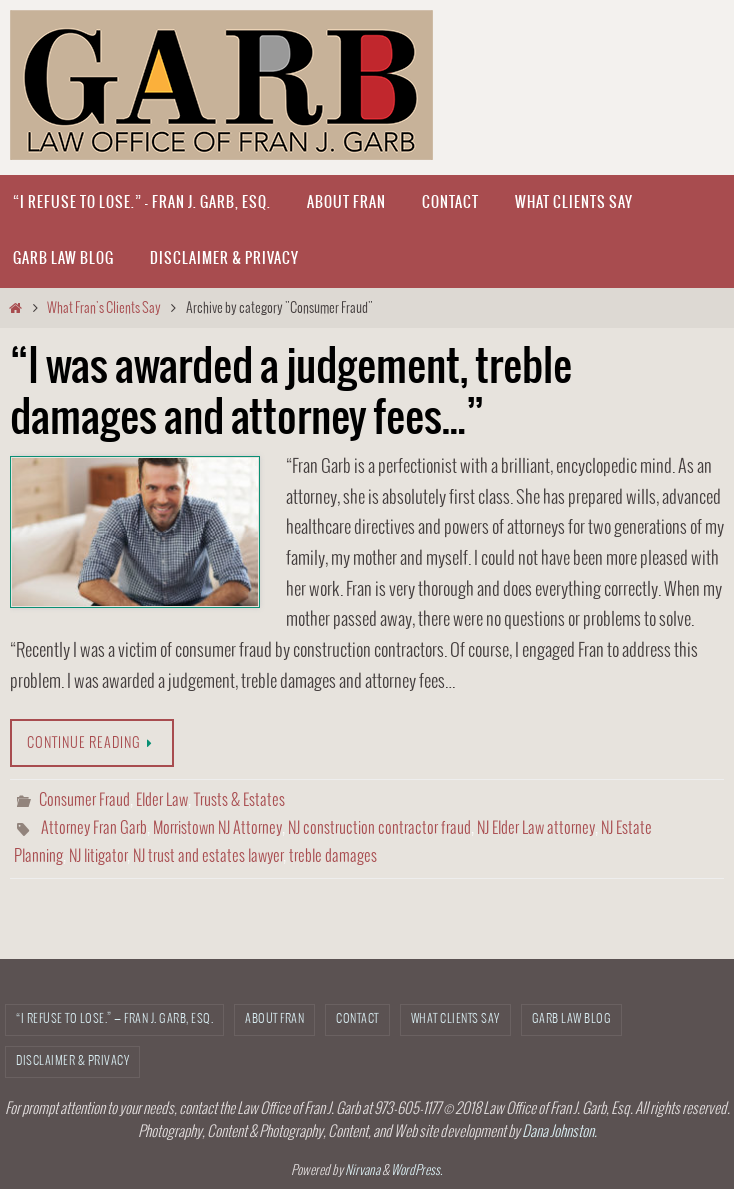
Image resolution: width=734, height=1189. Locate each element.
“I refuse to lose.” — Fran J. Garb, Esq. (114, 1019)
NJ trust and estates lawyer (208, 856)
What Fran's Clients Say (104, 308)
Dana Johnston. (559, 1132)
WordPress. (417, 1171)
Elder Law (162, 800)
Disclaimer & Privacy (72, 1061)
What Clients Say (455, 1019)
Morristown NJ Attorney (217, 828)
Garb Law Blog (572, 1019)
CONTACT (357, 1019)
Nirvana (362, 1171)
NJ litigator (98, 856)
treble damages (333, 856)
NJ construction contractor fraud (379, 828)
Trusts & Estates (239, 800)
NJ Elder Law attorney (536, 828)
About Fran (274, 1019)
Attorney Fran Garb (94, 828)
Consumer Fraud (84, 800)
